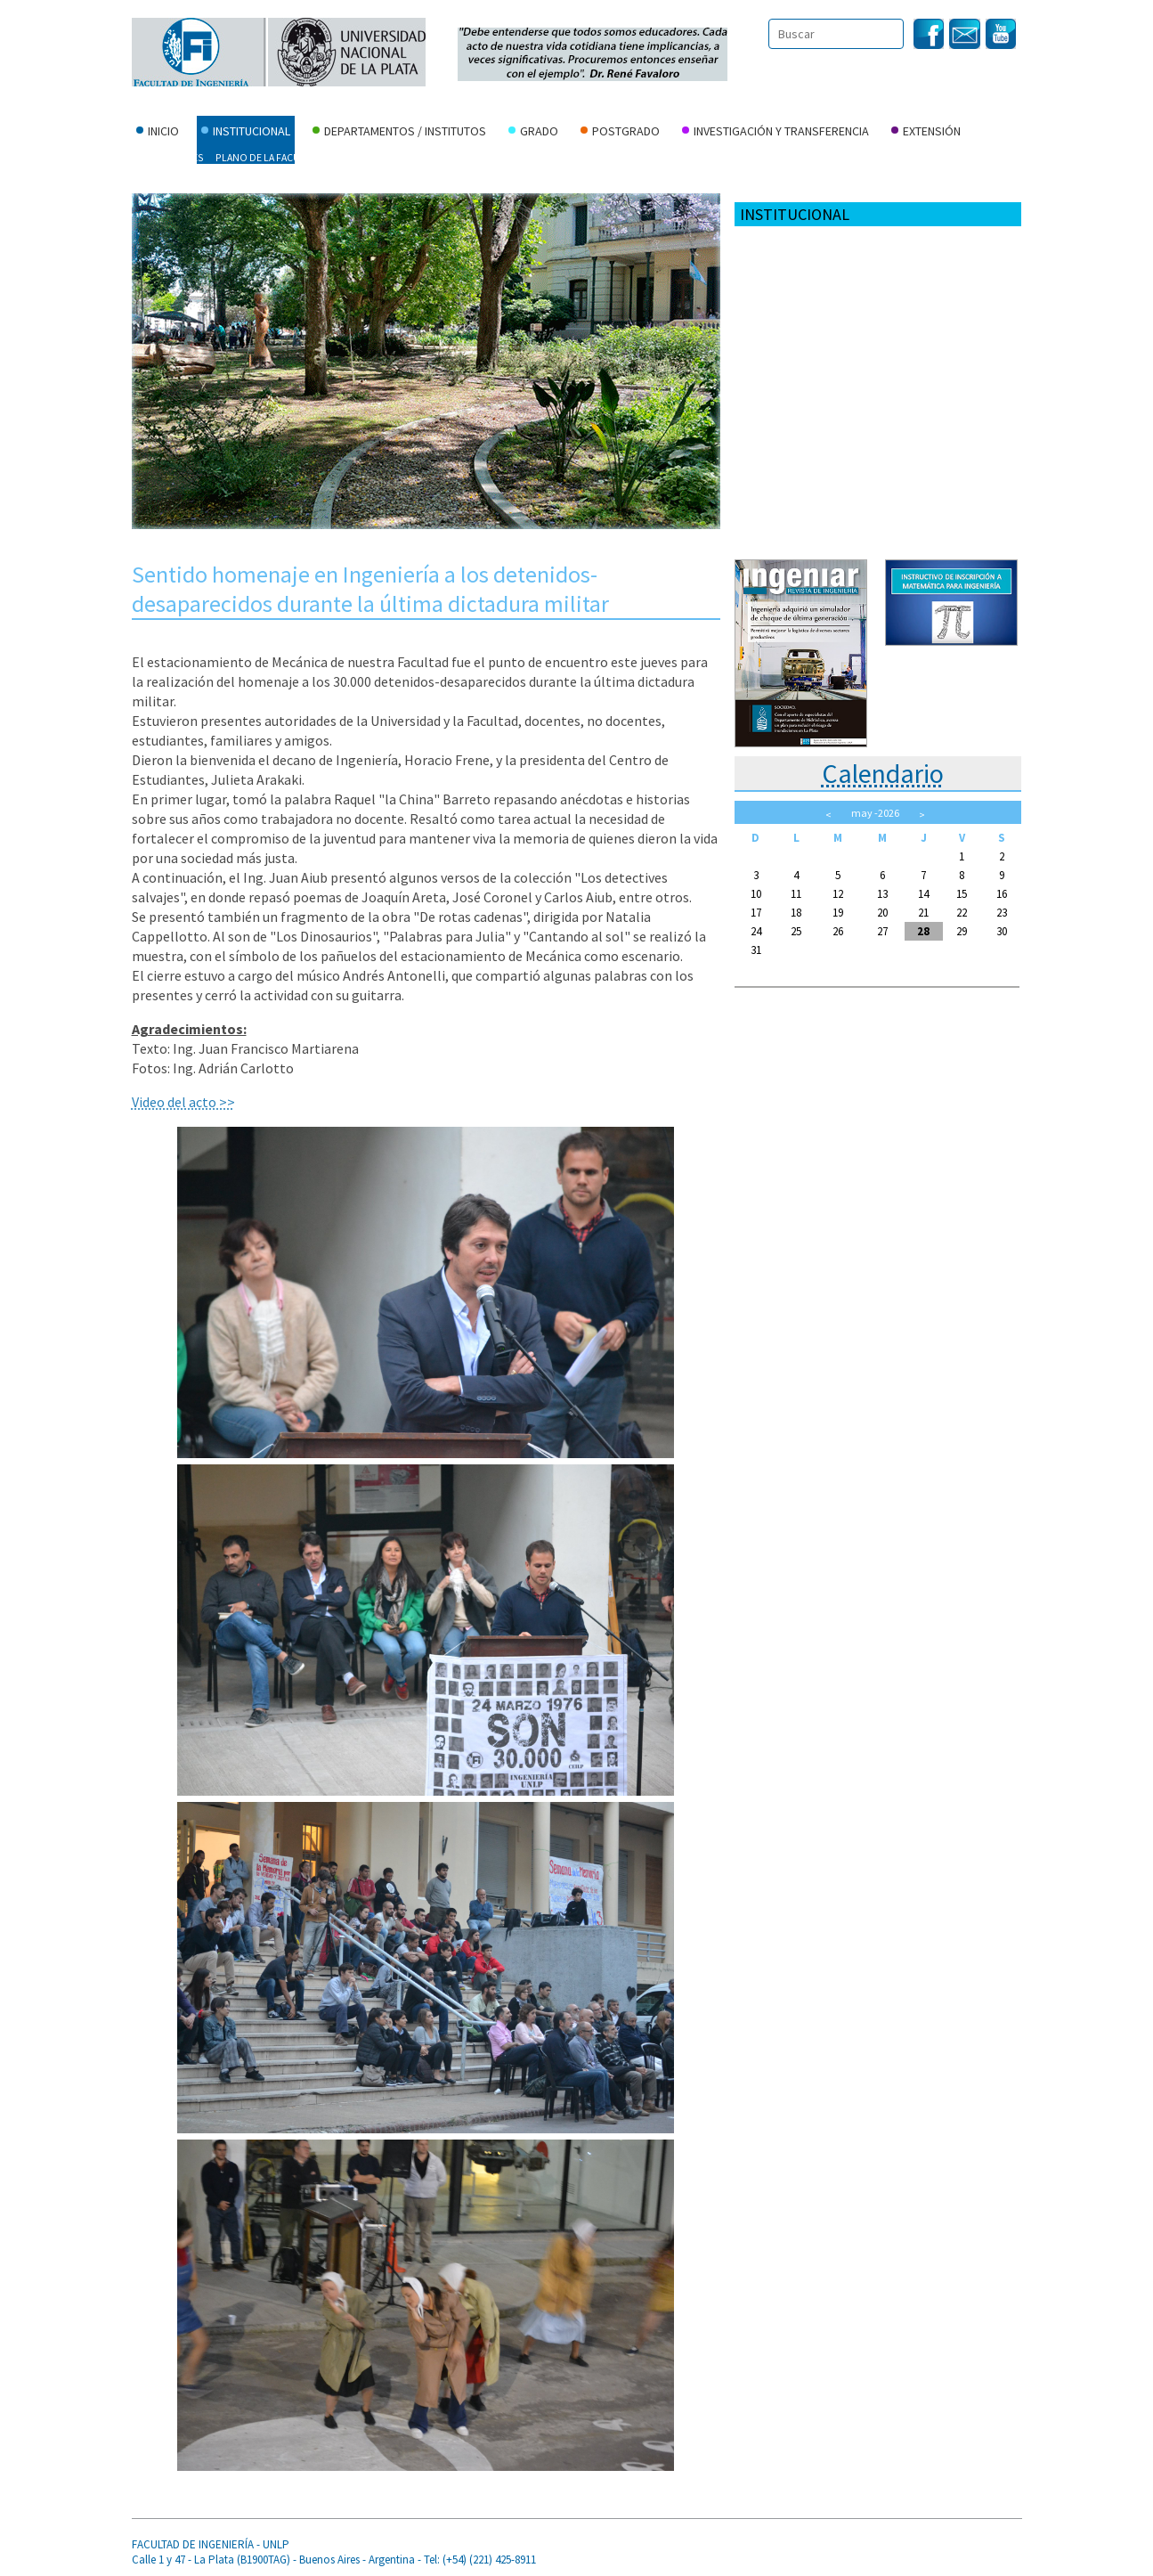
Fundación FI (170, 181)
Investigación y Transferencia (775, 133)
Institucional (245, 133)
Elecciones (592, 157)
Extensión (926, 133)
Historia (356, 157)
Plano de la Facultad (269, 157)
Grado (533, 133)
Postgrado (620, 133)
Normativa (525, 157)
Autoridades (170, 157)
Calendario (883, 773)
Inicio (157, 133)
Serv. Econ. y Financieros (901, 157)
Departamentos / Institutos (399, 133)
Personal (801, 157)
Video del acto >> (183, 1102)
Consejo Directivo (439, 157)
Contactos (663, 157)
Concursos (734, 157)
